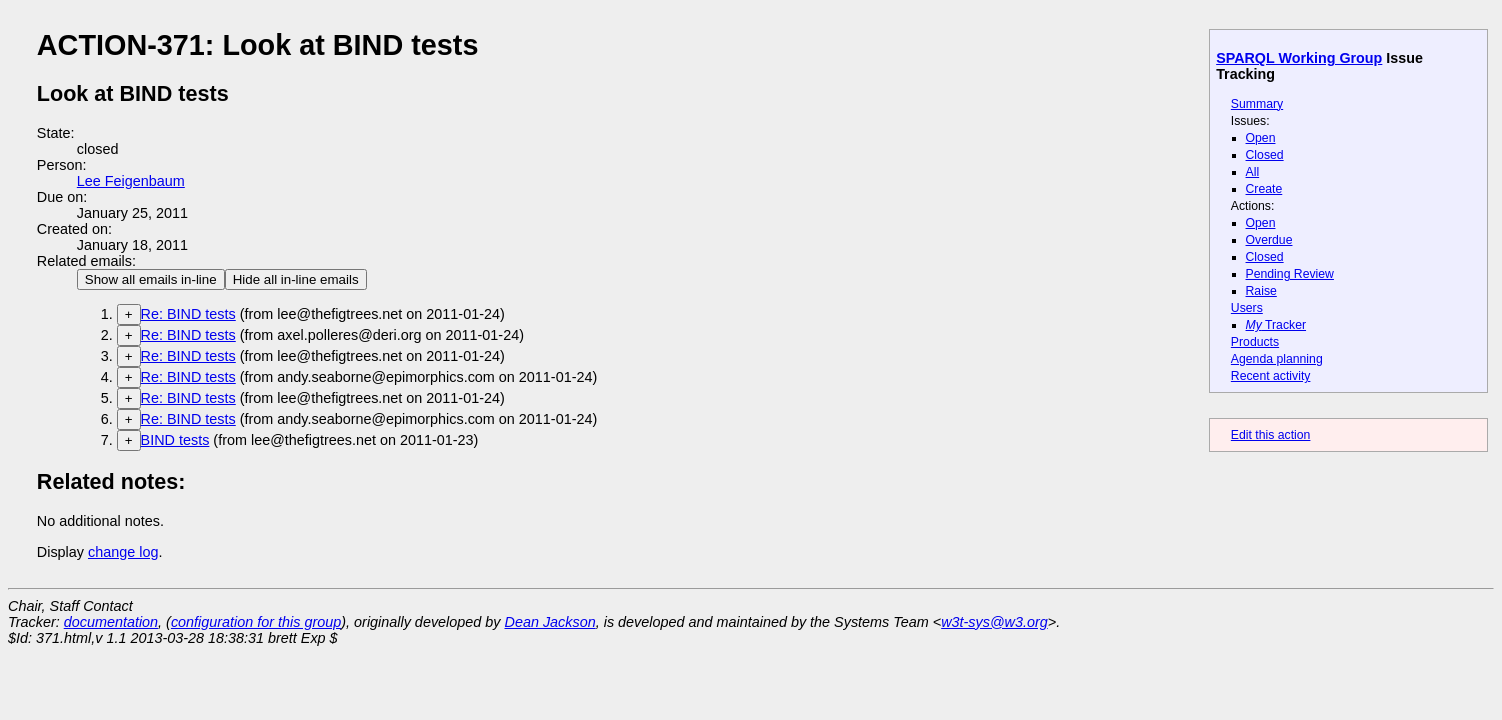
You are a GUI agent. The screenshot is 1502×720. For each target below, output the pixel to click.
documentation (111, 622)
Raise (1261, 291)
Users (1247, 308)
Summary (1257, 104)
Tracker (1276, 325)
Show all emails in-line (151, 279)
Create (1264, 189)
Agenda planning (1277, 359)
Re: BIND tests (188, 314)
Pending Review (1290, 274)
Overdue (1269, 240)
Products (1255, 342)
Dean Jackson (550, 622)
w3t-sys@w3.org (994, 622)
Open (1261, 138)
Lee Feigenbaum (131, 181)
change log (123, 552)
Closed (1265, 155)
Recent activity (1271, 376)
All (1253, 172)
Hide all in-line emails (296, 279)
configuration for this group (256, 622)
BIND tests (175, 440)
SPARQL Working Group (1299, 58)
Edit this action (1271, 435)
